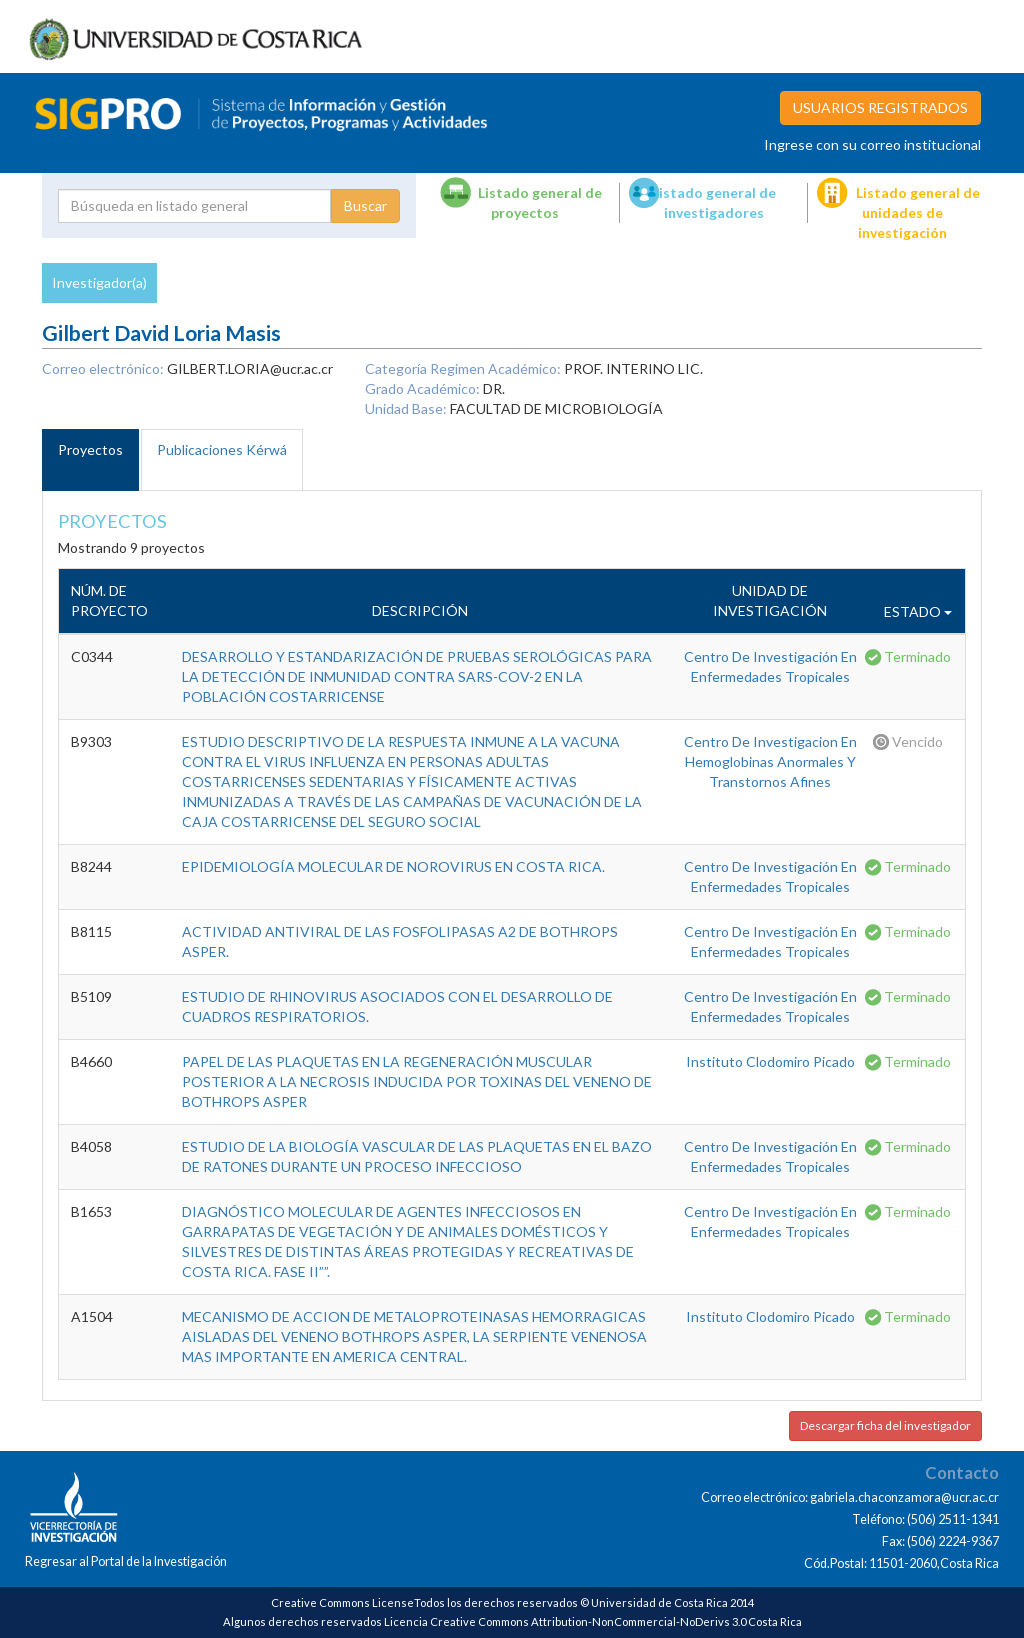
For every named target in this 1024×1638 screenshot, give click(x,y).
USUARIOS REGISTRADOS (880, 107)
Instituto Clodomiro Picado (770, 1061)
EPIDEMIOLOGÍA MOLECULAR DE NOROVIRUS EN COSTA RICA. (393, 866)
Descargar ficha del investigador (885, 1425)
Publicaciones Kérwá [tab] (222, 449)
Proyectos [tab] (90, 449)
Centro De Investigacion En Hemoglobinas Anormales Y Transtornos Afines (770, 761)
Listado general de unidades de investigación (918, 212)
